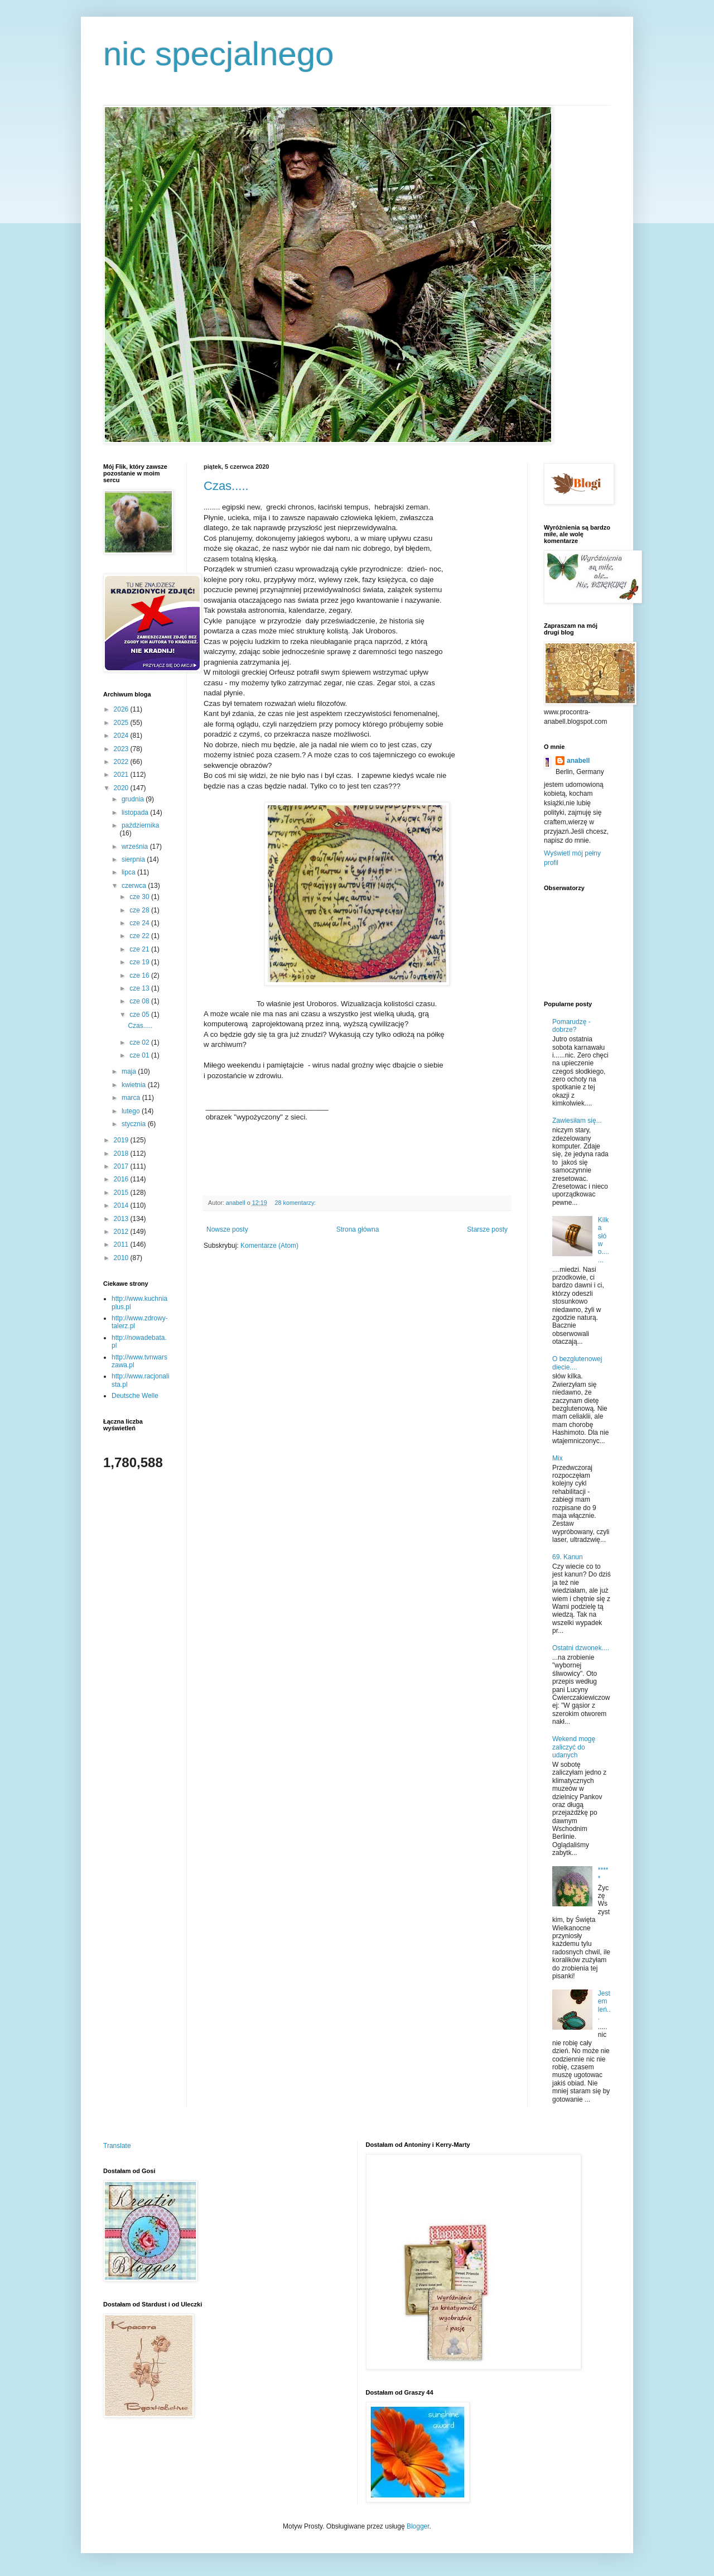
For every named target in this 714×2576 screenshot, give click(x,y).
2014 (122, 1205)
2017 (122, 1166)
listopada (136, 812)
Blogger (418, 2526)
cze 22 (140, 936)
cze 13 (140, 988)
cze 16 (140, 975)
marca (132, 1098)
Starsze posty (487, 1229)
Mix (557, 1458)
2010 (122, 1258)
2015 (122, 1192)
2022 (122, 762)
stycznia (135, 1124)
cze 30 (140, 897)
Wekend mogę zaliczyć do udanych (573, 1747)
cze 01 (140, 1055)
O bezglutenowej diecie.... (577, 1363)
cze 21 (140, 949)
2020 (122, 788)
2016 (122, 1179)
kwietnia (135, 1085)
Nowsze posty (227, 1229)
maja (130, 1071)
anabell (578, 761)
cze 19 (140, 962)
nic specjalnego (218, 54)
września (136, 846)
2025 (122, 723)
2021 (122, 774)
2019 (122, 1140)
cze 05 (140, 1014)
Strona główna (357, 1229)
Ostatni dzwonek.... (580, 1648)
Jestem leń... (604, 2005)
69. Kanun (567, 1557)
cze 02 (140, 1042)
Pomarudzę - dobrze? (571, 1026)
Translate (117, 2146)
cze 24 (140, 923)
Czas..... (226, 486)
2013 (122, 1219)
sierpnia (134, 859)
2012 (122, 1232)
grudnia (134, 799)
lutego (132, 1111)
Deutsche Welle (135, 1396)
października (140, 825)
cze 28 (140, 910)
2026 (122, 709)
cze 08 (140, 1001)
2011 (122, 1244)
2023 (122, 749)
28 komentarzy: (295, 1202)
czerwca (135, 886)
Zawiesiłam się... (577, 1120)
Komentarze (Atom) (269, 1245)
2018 (122, 1153)
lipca (129, 872)
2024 (122, 735)
